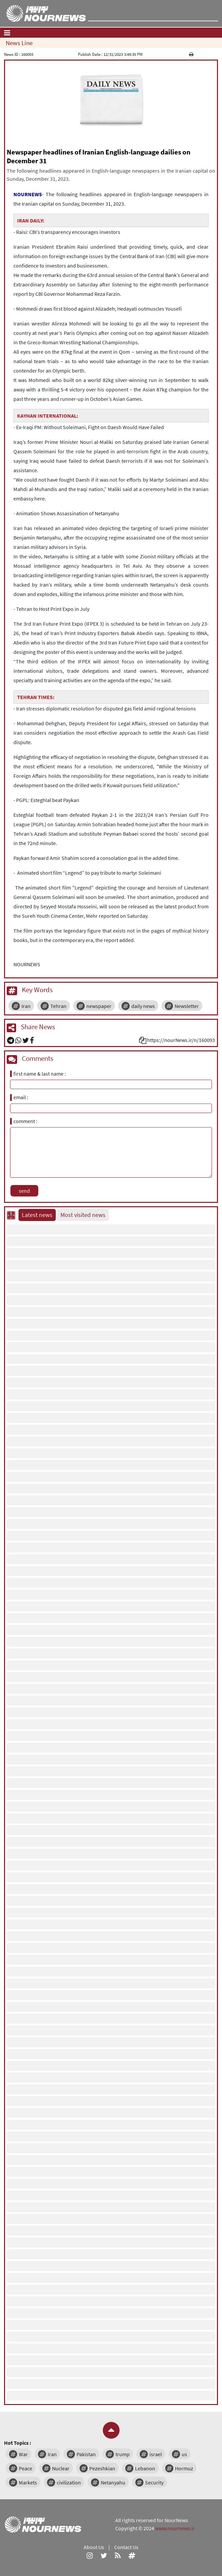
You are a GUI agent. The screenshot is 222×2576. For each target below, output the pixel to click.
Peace (25, 2468)
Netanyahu (113, 2482)
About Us (94, 2547)
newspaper (99, 1006)
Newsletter (187, 1006)
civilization (69, 2482)
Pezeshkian (102, 2468)
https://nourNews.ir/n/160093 (181, 1040)
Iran (26, 1006)
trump (123, 2454)
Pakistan (86, 2454)
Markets (28, 2482)
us (184, 2454)
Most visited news (82, 1215)
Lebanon (145, 2468)
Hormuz (184, 2468)
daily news (143, 1006)
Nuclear (61, 2468)
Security (154, 2482)
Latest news (37, 1215)
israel (155, 2454)
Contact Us (126, 2547)
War (23, 2454)
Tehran (58, 1006)
